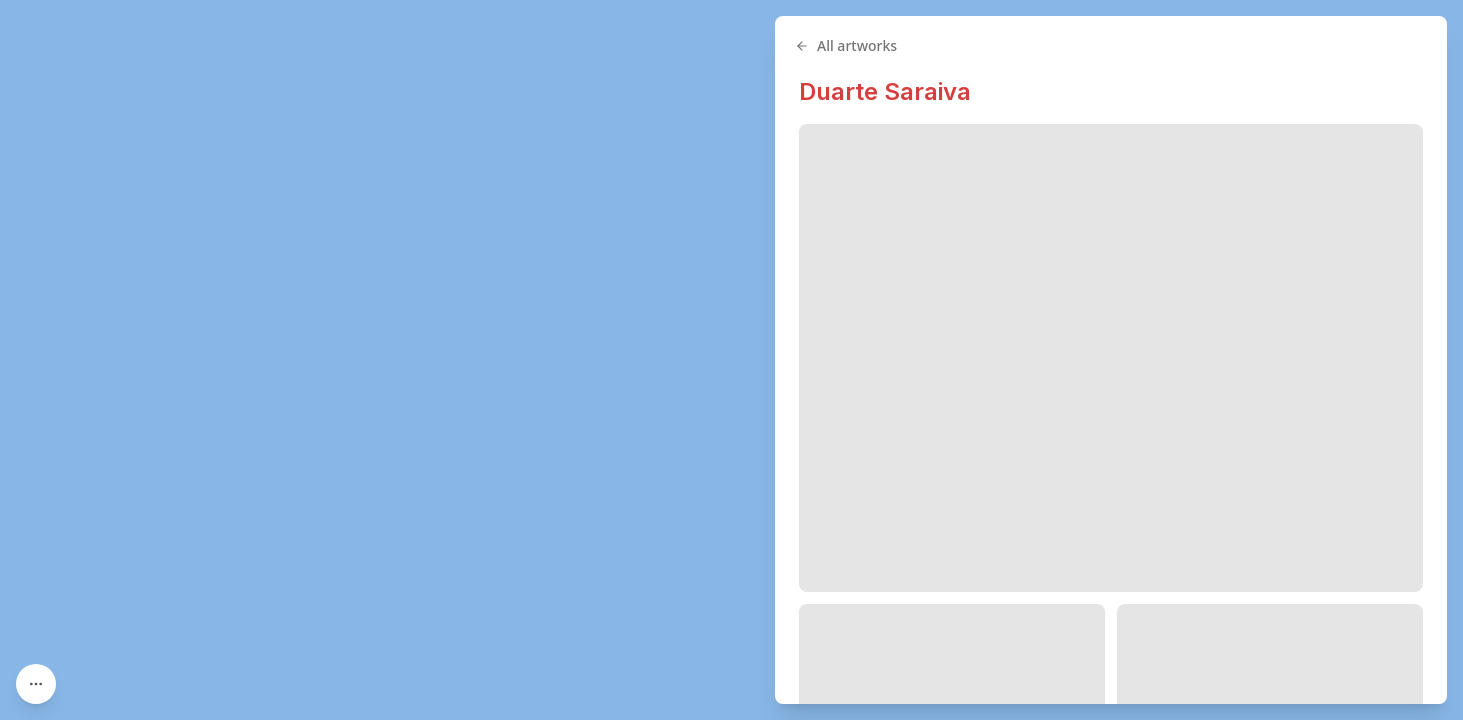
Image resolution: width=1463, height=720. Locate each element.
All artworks (846, 45)
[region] (731, 360)
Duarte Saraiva (885, 91)
